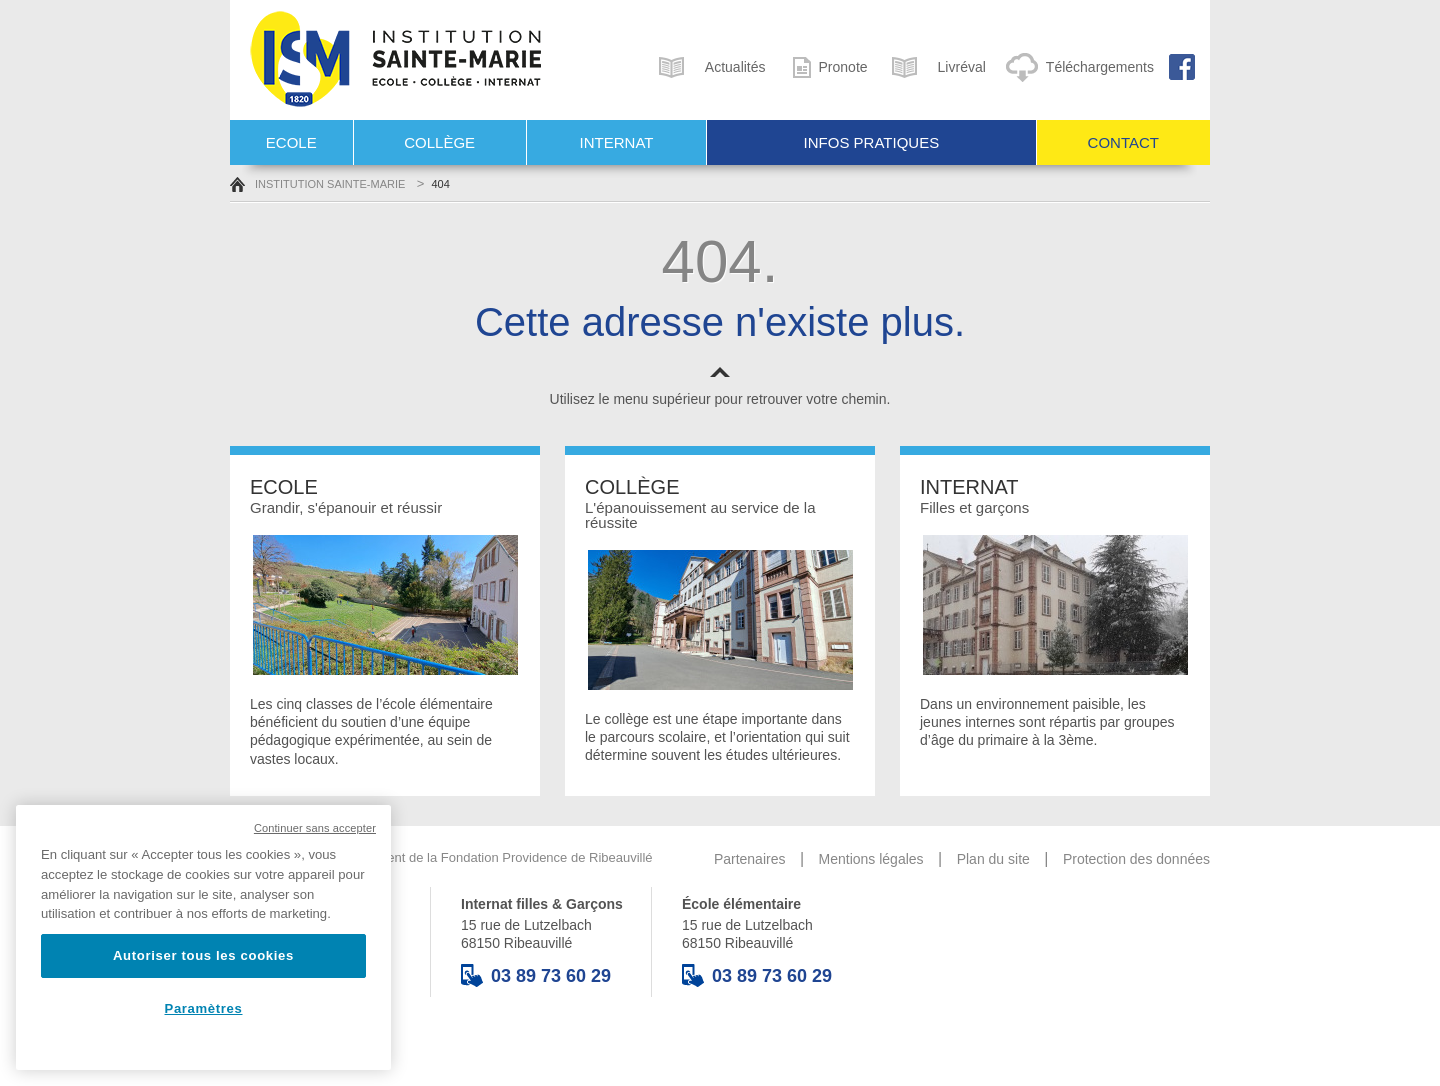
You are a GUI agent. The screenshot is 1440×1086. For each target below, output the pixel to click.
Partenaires (750, 859)
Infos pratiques (872, 142)
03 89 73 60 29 (536, 976)
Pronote (824, 67)
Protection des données (1136, 859)
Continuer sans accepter (315, 828)
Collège (439, 142)
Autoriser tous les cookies (203, 955)
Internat (617, 142)
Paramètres (204, 1008)
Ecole (291, 142)
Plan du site (993, 859)
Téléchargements (1077, 67)
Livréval (934, 67)
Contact (1123, 142)
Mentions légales (871, 859)
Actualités (708, 67)
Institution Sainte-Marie (317, 184)
